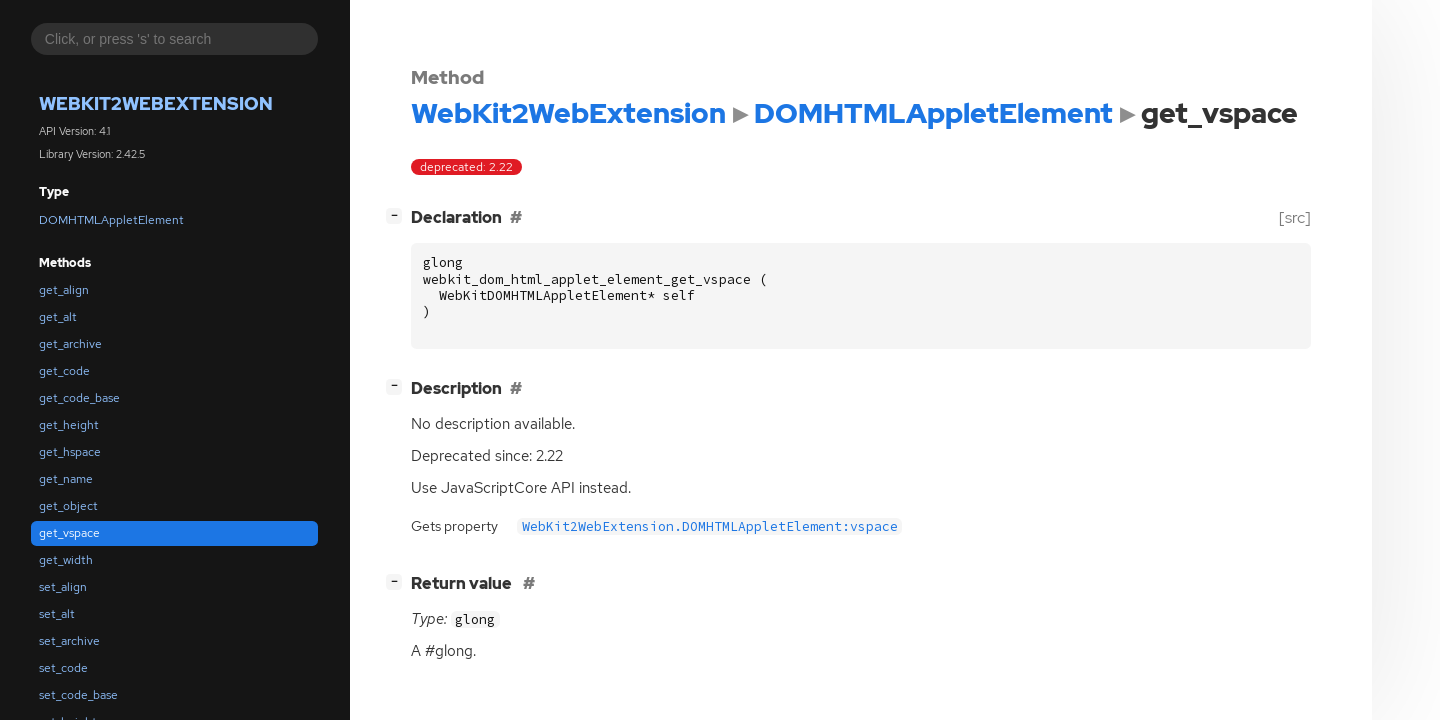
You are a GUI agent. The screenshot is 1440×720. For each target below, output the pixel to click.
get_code (64, 371)
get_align (64, 290)
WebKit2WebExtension (156, 103)
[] (398, 215)
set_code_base (78, 695)
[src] (1295, 217)
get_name (66, 479)
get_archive (70, 344)
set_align (63, 587)
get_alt (58, 317)
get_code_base (79, 398)
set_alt (57, 614)
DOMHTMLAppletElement (111, 220)
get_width (66, 560)
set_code (63, 668)
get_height (69, 425)
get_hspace (70, 452)
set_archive (69, 641)
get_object (68, 506)
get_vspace (69, 533)
